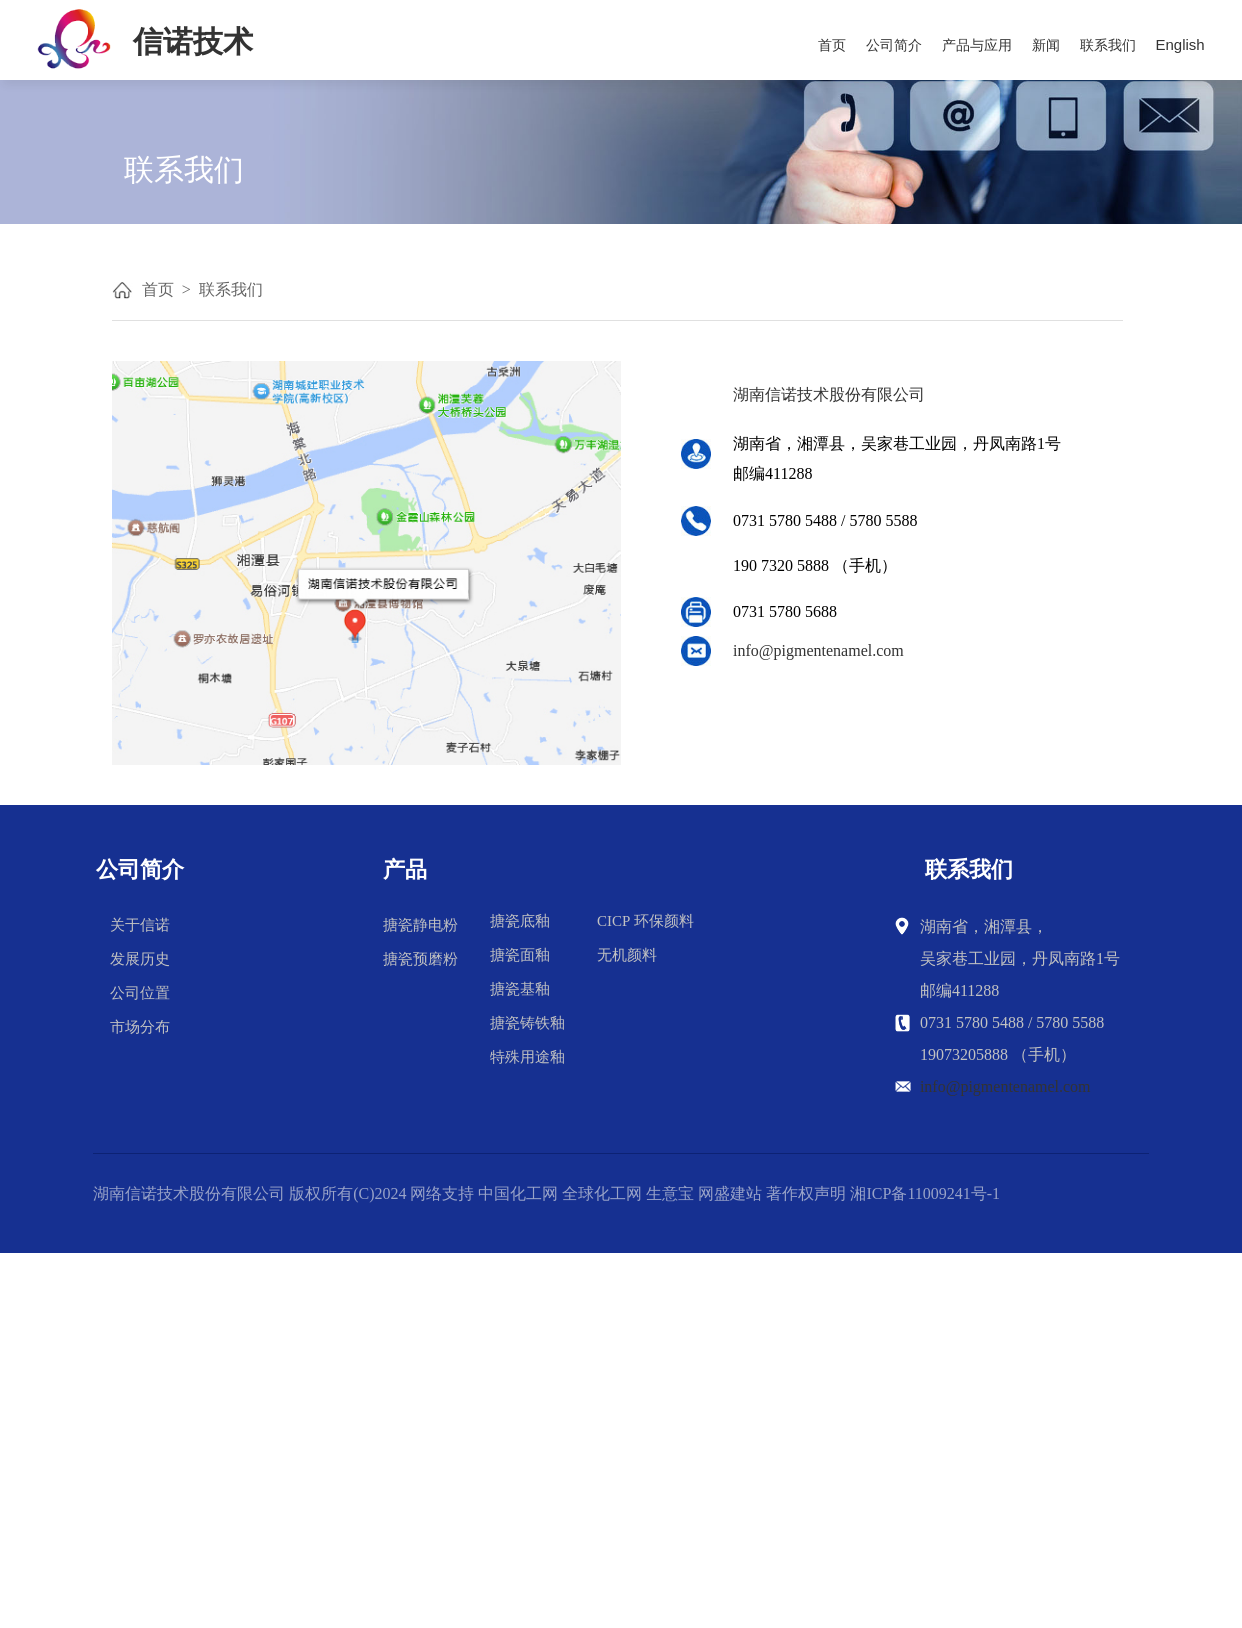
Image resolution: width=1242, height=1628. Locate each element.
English (1180, 44)
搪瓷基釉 (520, 989)
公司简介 (894, 45)
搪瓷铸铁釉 (527, 1023)
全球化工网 (602, 1193)
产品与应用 (977, 45)
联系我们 (1108, 45)
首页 (832, 45)
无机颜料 (627, 955)
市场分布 (140, 1027)
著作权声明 (806, 1193)
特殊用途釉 (527, 1057)
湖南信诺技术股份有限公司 (189, 1193)
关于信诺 (140, 925)
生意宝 (670, 1193)
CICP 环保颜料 (645, 921)
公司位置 (140, 993)
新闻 (1046, 45)
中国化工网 (518, 1193)
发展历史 (140, 959)
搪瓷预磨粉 (420, 959)
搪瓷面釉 (520, 955)
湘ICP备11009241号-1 (925, 1193)
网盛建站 (730, 1193)
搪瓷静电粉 (420, 925)
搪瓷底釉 (520, 921)
